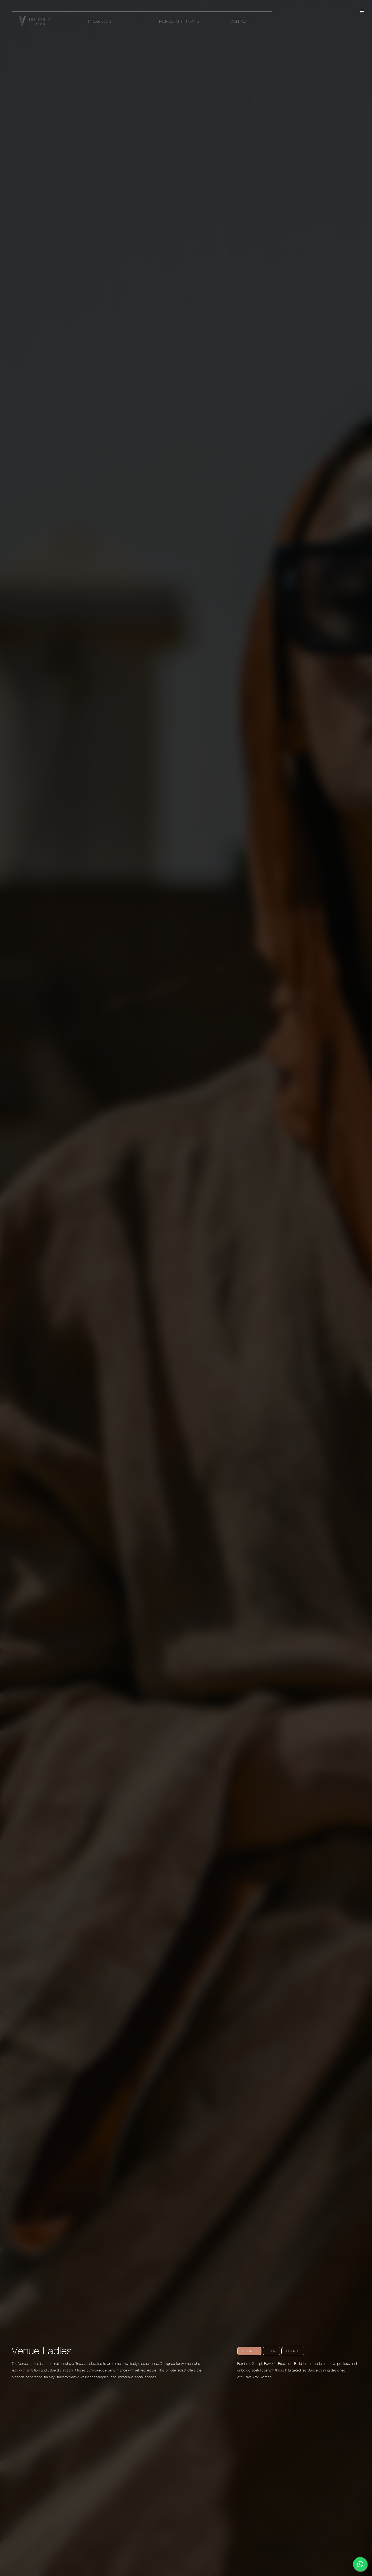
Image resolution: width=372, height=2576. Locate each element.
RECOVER (292, 2351)
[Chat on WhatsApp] (360, 2564)
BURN (271, 2351)
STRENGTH (249, 2351)
